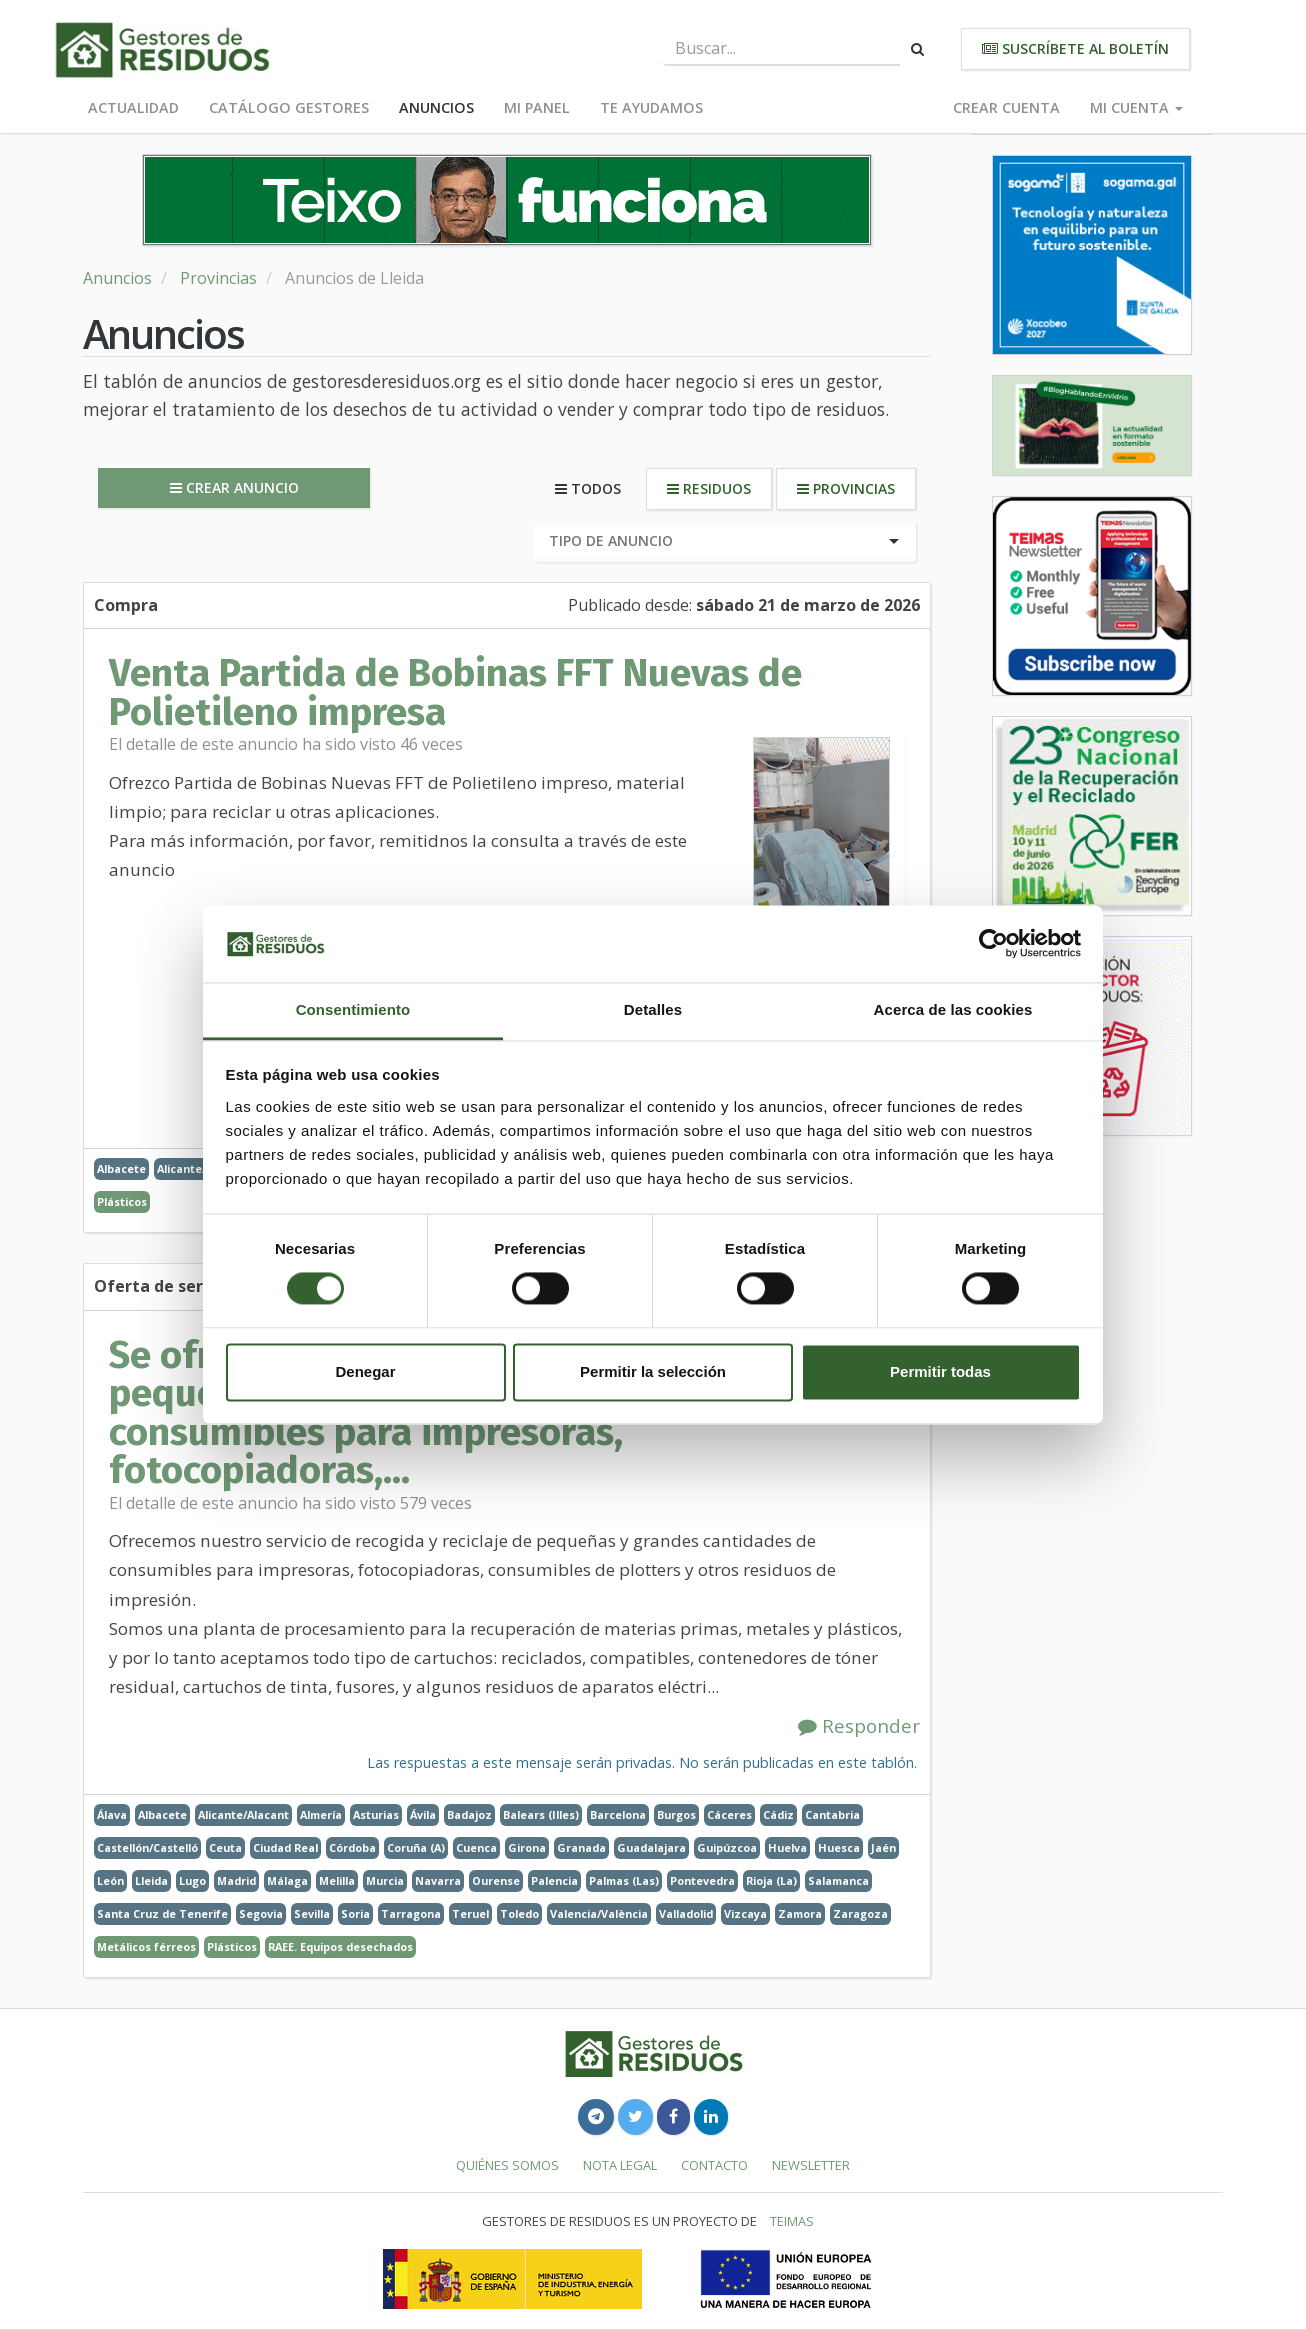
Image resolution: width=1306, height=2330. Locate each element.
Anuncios (436, 107)
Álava (112, 1814)
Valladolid (686, 1913)
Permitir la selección (653, 1371)
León (110, 1880)
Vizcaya (745, 1913)
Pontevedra (702, 1880)
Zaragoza (860, 1913)
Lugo (192, 1880)
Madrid (236, 1880)
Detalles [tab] (653, 1009)
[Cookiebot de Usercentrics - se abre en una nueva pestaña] (993, 944)
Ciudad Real (285, 1847)
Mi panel (537, 107)
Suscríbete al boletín (1075, 48)
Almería (321, 1814)
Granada (581, 1847)
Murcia (385, 1880)
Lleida (151, 1880)
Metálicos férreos (146, 1946)
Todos (588, 488)
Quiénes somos (507, 2165)
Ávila (423, 1814)
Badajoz (469, 1814)
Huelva (787, 1847)
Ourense (496, 1880)
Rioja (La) (771, 1880)
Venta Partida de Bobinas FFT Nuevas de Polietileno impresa (455, 692)
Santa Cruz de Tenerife (162, 1913)
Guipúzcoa (727, 1847)
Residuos (709, 488)
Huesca (839, 1847)
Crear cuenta (1006, 107)
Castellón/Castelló (147, 1847)
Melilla (337, 1880)
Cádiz (778, 1814)
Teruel (470, 1913)
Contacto (714, 2165)
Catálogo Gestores (289, 107)
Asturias (376, 1814)
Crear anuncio (234, 487)
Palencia (554, 1880)
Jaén (883, 1847)
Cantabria (832, 1814)
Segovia (261, 1913)
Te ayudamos (651, 107)
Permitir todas (940, 1371)
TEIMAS (792, 2221)
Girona (527, 1847)
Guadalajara (651, 1847)
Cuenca (476, 1847)
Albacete (121, 1168)
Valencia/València (599, 1913)
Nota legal (620, 2165)
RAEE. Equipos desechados (340, 1946)
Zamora (800, 1913)
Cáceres (729, 1814)
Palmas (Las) (624, 1880)
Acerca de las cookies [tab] (953, 1009)
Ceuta (225, 1847)
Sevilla (312, 1913)
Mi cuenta (1136, 107)
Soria (355, 1913)
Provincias (218, 278)
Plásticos (122, 1201)
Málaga (287, 1880)
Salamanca (838, 1880)
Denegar (365, 1371)
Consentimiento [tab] (353, 1009)
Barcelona (618, 1814)
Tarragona (411, 1913)
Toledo (519, 1913)
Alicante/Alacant (243, 1814)
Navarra (438, 1880)
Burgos (676, 1814)
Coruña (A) (416, 1847)
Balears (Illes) (541, 1814)
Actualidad (133, 107)
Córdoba (352, 1847)
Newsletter (811, 2165)
